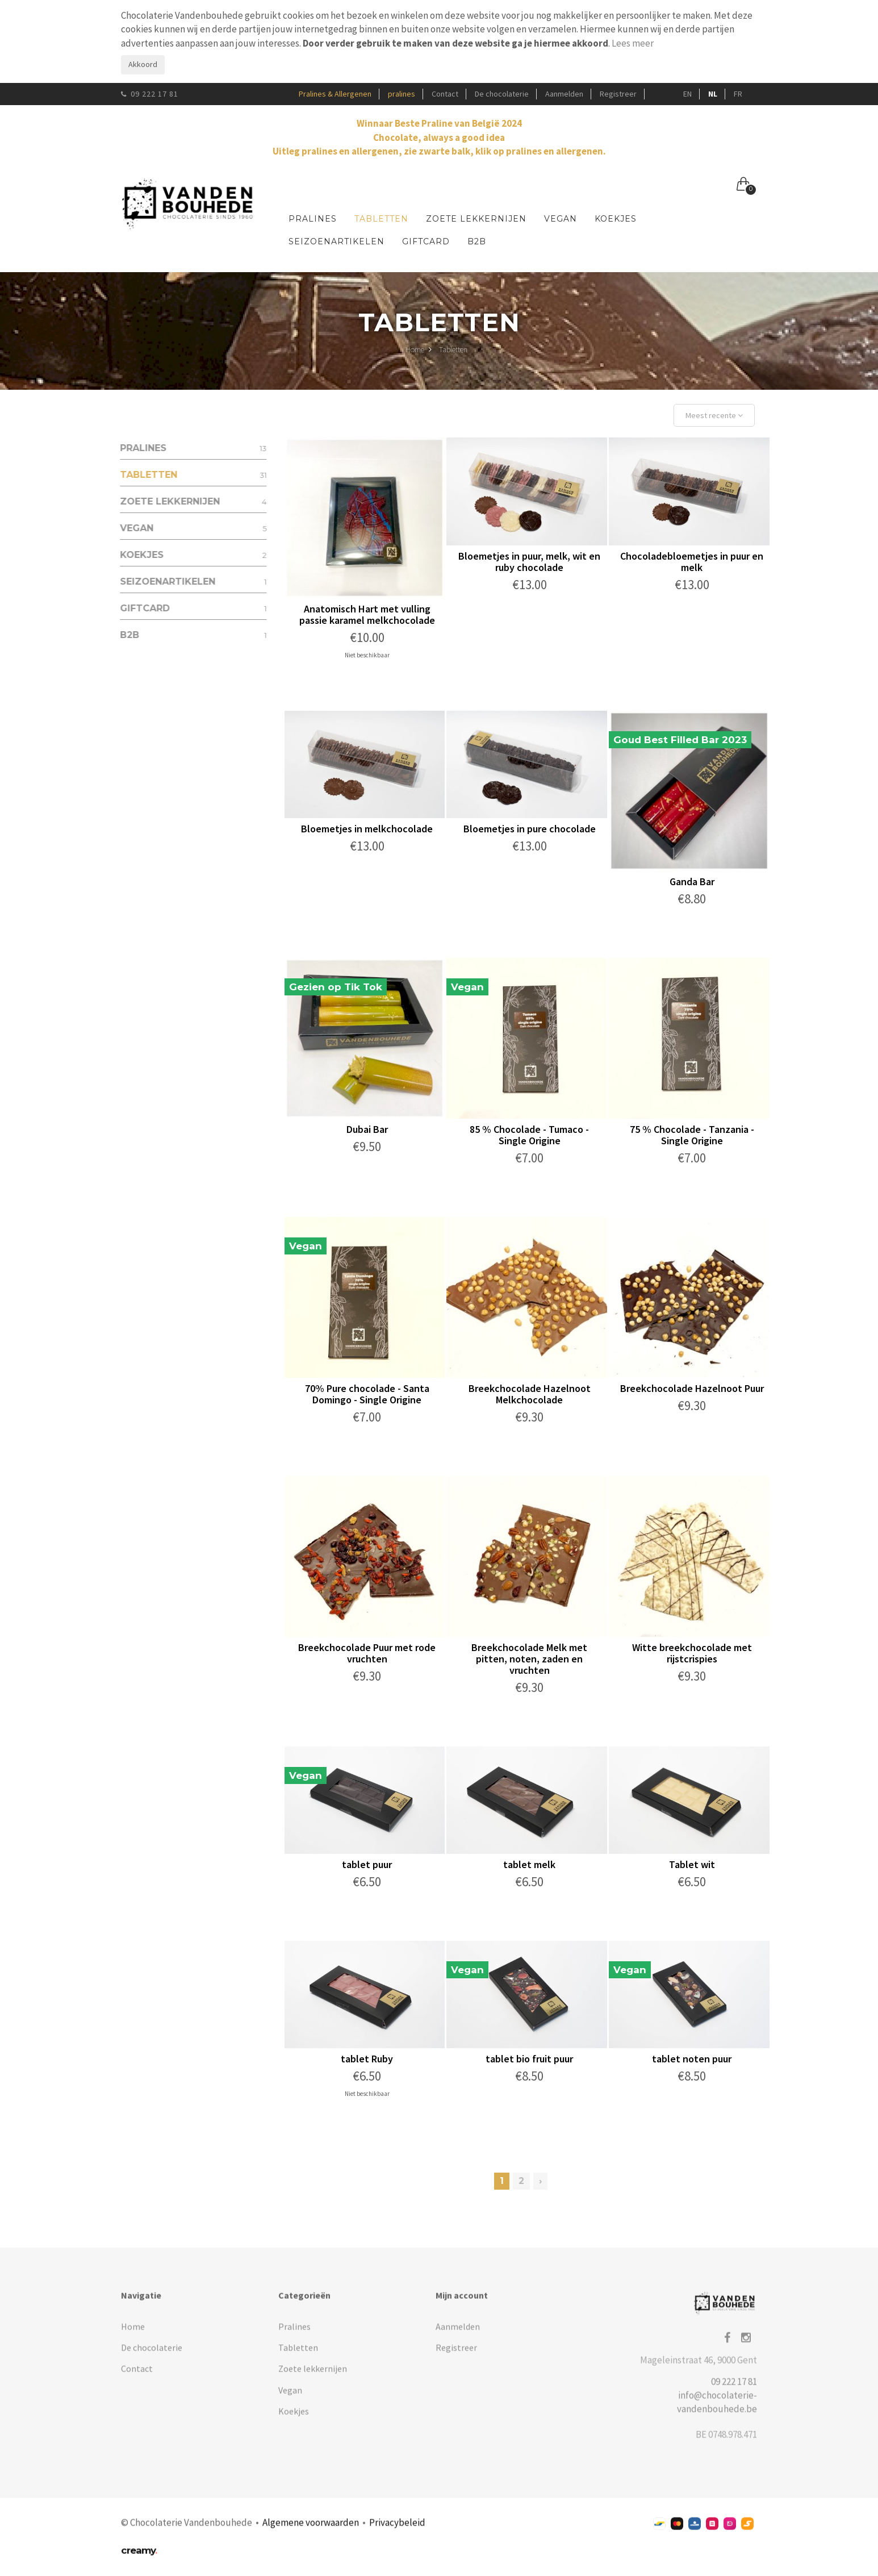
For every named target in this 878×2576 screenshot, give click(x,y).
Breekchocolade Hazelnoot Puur (692, 1388)
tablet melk (530, 1864)
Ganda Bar (692, 881)
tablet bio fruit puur (530, 2058)
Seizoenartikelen (336, 241)
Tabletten (381, 219)
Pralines (313, 219)
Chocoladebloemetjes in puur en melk (692, 561)
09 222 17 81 (149, 94)
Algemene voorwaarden (310, 2531)
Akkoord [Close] (142, 64)
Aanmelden (564, 94)
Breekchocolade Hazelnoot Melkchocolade (530, 1394)
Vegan (560, 219)
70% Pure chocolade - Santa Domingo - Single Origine (368, 1394)
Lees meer (633, 43)
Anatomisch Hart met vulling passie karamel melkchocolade (368, 614)
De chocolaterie (502, 94)
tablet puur (368, 1864)
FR (738, 94)
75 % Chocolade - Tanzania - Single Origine (692, 1135)
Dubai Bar (367, 1129)
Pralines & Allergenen (335, 94)
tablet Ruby (368, 2058)
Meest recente (715, 415)
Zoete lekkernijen (476, 219)
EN (687, 94)
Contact (445, 94)
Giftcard (426, 241)
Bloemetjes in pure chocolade (530, 828)
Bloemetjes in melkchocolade (368, 828)
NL (712, 94)
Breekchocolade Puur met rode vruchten (368, 1653)
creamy (139, 2558)
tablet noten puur (693, 2058)
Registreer (618, 94)
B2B (476, 241)
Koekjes (616, 219)
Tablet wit (693, 1864)
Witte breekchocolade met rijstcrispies (692, 1653)
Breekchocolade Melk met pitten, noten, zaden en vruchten (530, 1659)
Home (418, 350)
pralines (401, 94)
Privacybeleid (397, 2531)
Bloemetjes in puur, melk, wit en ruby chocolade (530, 561)
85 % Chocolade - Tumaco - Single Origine (530, 1135)
